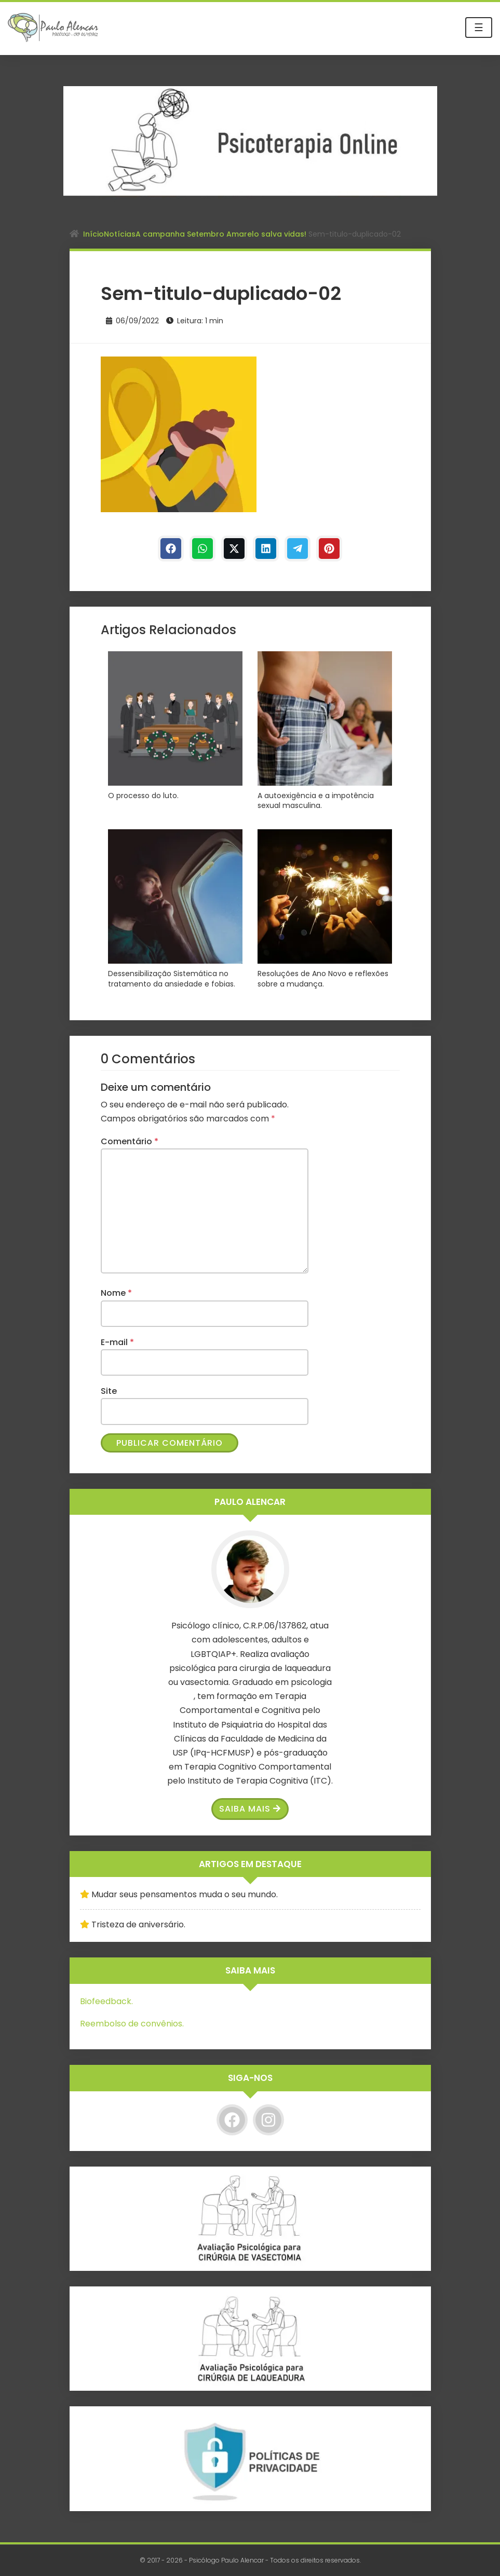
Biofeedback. (106, 2001)
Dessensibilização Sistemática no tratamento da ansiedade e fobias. (171, 979)
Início (93, 234)
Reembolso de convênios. (132, 2024)
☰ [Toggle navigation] (478, 27)
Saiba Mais (250, 1809)
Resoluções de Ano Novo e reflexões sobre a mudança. (323, 979)
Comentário (129, 1141)
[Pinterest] (329, 548)
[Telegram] (297, 548)
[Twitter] (234, 548)
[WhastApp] (202, 548)
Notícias (120, 234)
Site (109, 1391)
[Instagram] (268, 2120)
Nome (116, 1293)
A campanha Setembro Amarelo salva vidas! (222, 234)
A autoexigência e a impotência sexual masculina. (316, 801)
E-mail (117, 1342)
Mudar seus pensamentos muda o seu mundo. (184, 1894)
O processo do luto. (143, 796)
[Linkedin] (265, 548)
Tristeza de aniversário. (138, 1924)
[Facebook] (170, 548)
